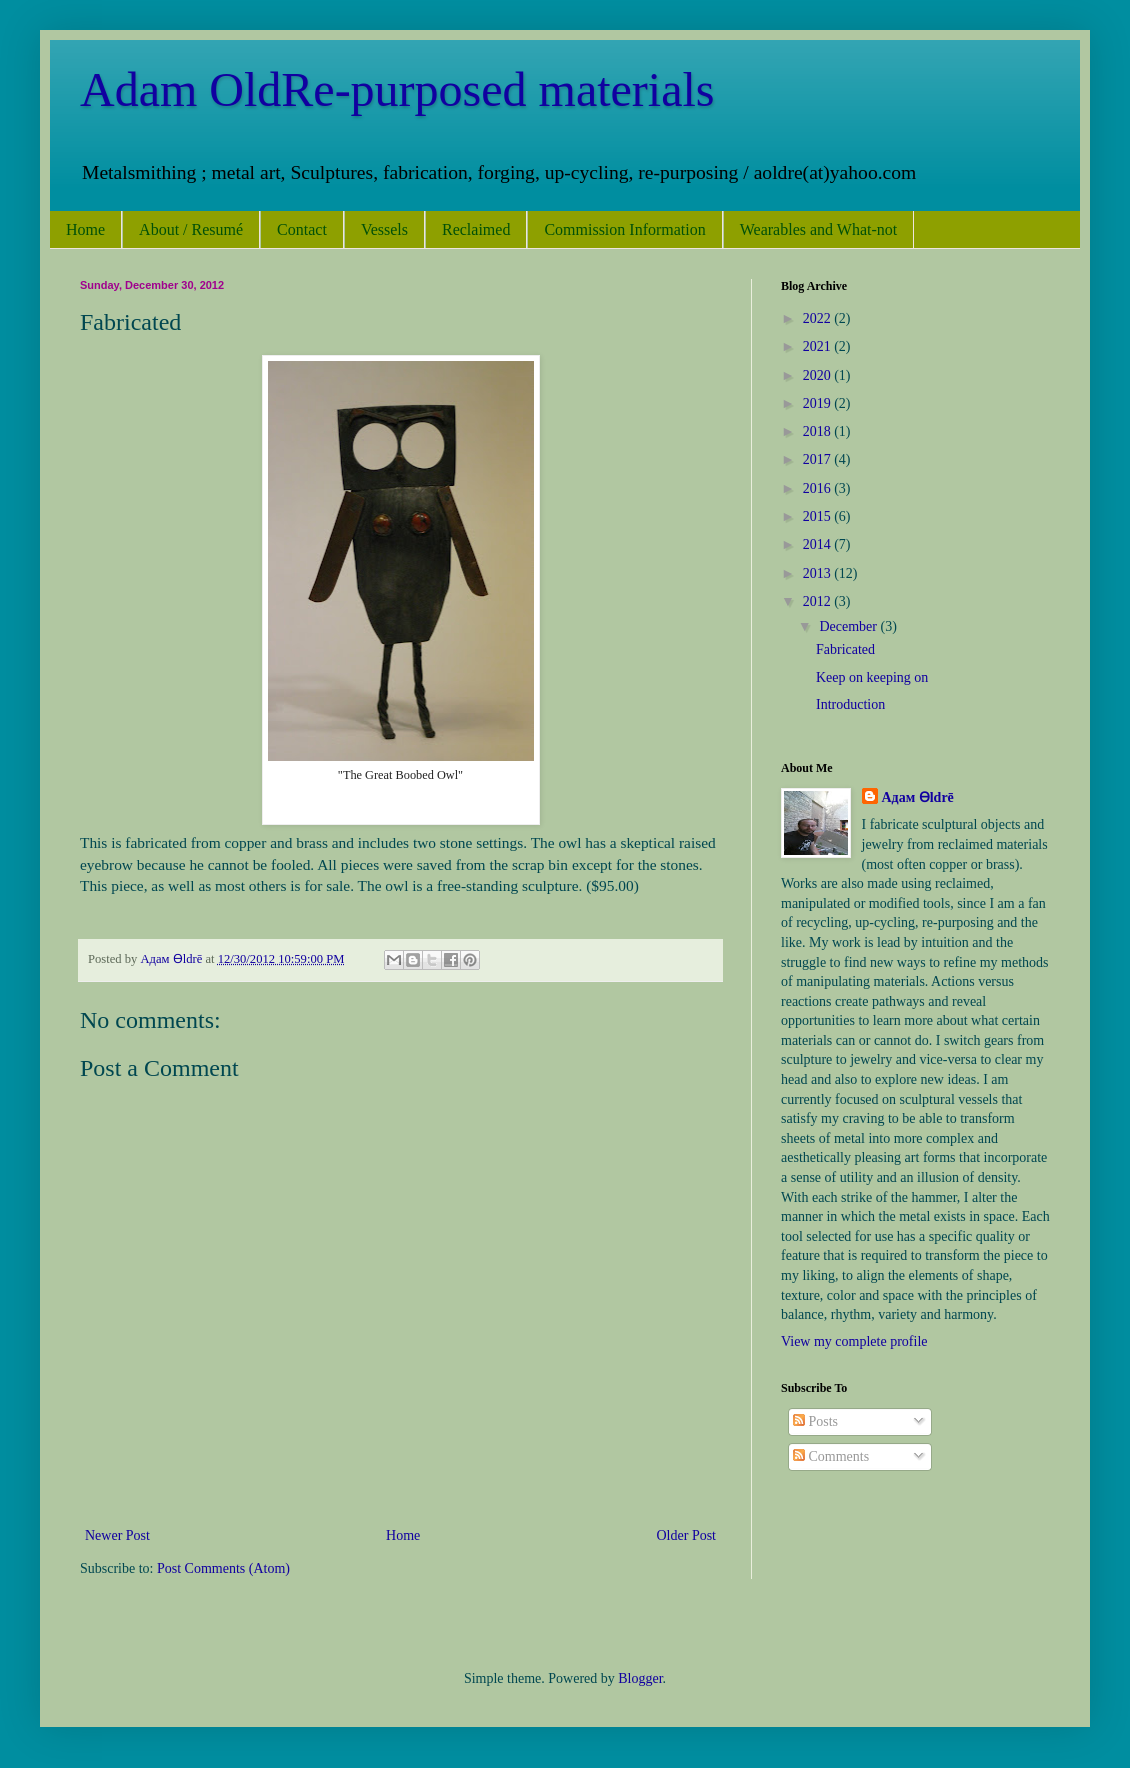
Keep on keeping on (872, 677)
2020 (819, 375)
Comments (831, 1456)
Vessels (384, 229)
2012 (819, 601)
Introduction (850, 704)
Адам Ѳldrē (918, 797)
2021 (819, 346)
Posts (815, 1421)
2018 (819, 431)
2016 (819, 488)
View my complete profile (854, 1341)
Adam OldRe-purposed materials (397, 89)
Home (85, 229)
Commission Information (624, 229)
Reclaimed (476, 229)
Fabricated (845, 649)
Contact (302, 229)
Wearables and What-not (818, 229)
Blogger (640, 1678)
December (849, 626)
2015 (819, 516)
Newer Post (117, 1535)
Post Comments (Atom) (223, 1568)
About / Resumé (191, 229)
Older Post (687, 1535)
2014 (819, 544)
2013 (819, 573)
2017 (819, 459)
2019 (819, 403)
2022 (819, 318)
